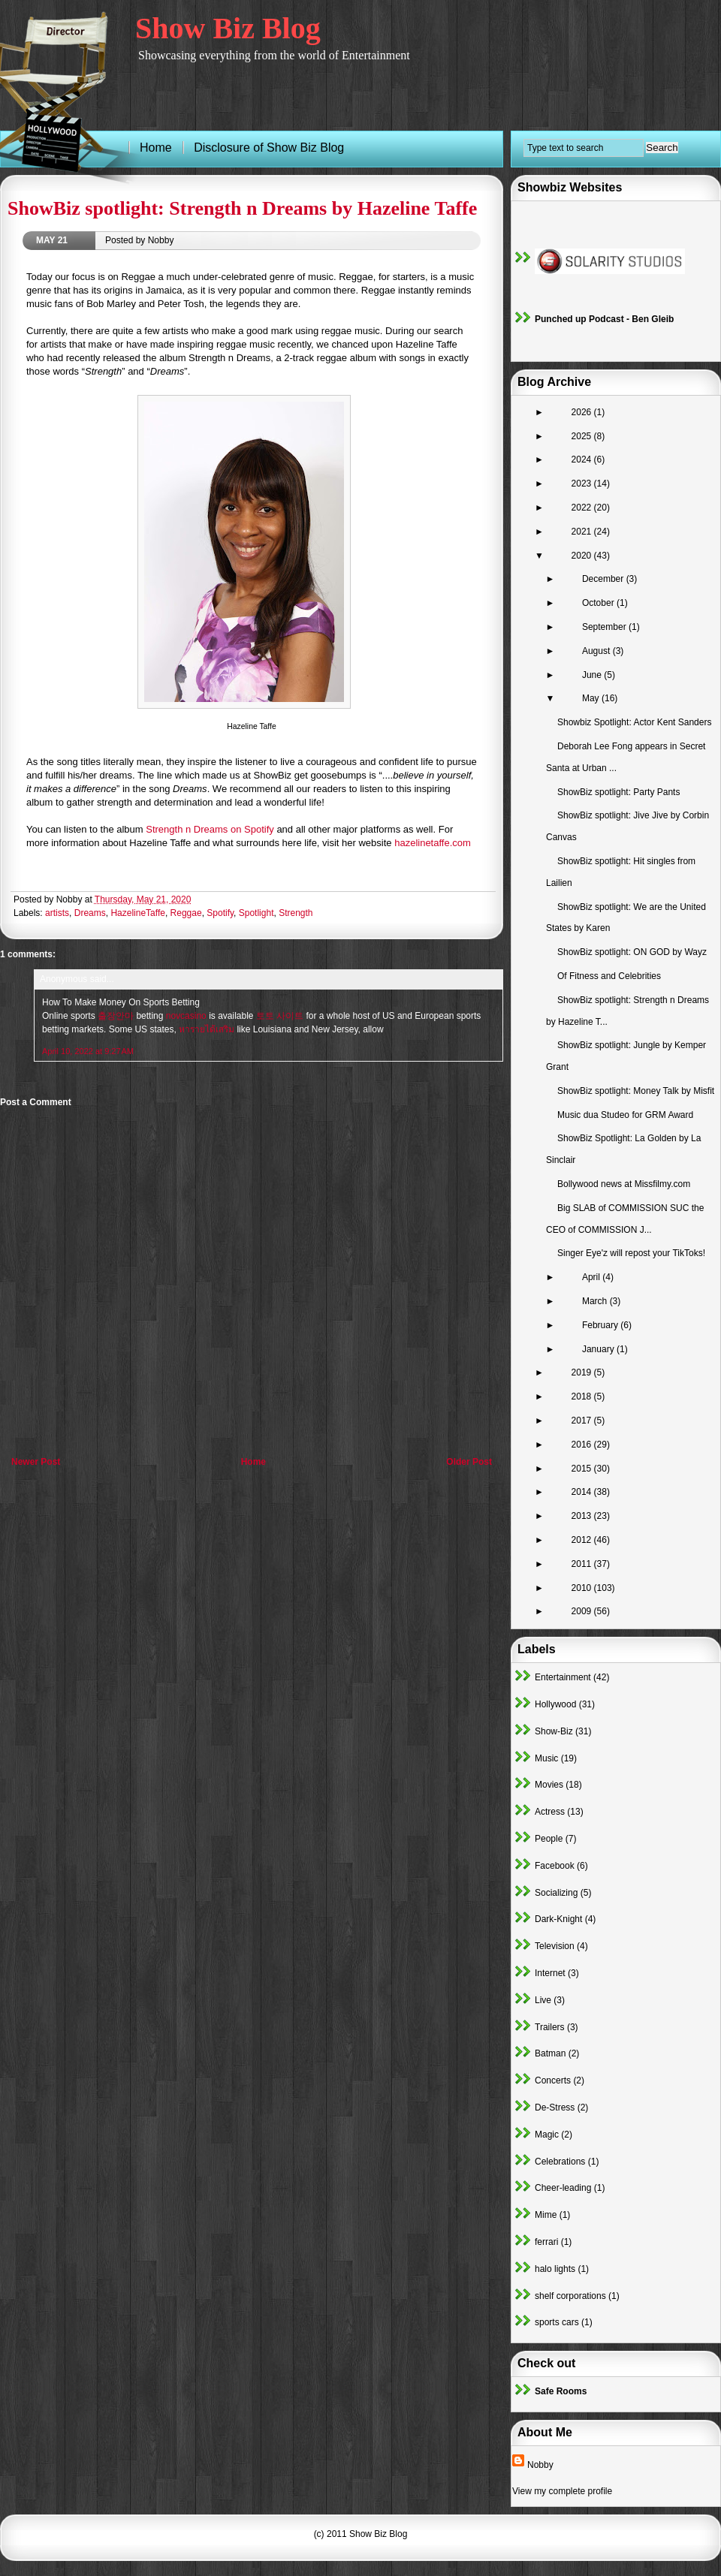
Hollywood (555, 1704)
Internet (550, 1973)
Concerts (553, 2080)
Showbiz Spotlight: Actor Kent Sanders (634, 722)
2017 (583, 1420)
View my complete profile (562, 2491)
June (593, 675)
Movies (549, 1784)
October (599, 603)
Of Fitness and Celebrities (609, 976)
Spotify (220, 913)
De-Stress (555, 2107)
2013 (583, 1516)
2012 (583, 1540)
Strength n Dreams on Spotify (210, 829)
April (592, 1277)
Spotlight (256, 913)
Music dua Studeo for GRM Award (625, 1115)
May (592, 698)
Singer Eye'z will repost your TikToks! (631, 1253)
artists (57, 913)
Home (253, 1462)
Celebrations (560, 2161)
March (596, 1301)
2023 (583, 483)
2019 (583, 1372)
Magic (547, 2134)
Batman (550, 2053)
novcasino (186, 1016)
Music (546, 1758)
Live (543, 2000)
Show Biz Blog (228, 28)
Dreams (90, 913)
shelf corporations (570, 2296)
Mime (546, 2215)
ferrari (546, 2242)
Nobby (540, 2465)
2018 (583, 1396)
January (599, 1349)
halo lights (555, 2269)
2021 (583, 531)
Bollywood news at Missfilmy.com (623, 1184)
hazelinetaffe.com (432, 842)
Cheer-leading (563, 2188)
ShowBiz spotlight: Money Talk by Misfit (635, 1091)
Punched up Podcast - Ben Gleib (604, 319)
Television (555, 1946)
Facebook (555, 1865)
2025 (583, 436)
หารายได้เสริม (206, 1029)
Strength (295, 913)
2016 (583, 1444)
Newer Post (35, 1462)
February (601, 1325)
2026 (583, 412)
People (549, 1838)
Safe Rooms (561, 2391)
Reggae (186, 913)
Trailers (550, 2027)
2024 (583, 459)
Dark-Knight (558, 1919)
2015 (583, 1468)
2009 (583, 1611)
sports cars (557, 2322)
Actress (550, 1811)
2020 (583, 555)
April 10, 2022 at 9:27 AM (88, 1051)
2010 (583, 1588)
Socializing (556, 1893)
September (605, 627)
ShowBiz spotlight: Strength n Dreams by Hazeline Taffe (242, 208)
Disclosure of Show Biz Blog (269, 147)
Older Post (469, 1462)
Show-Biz (554, 1731)
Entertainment (563, 1677)
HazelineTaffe (137, 913)
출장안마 (116, 1016)
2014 (583, 1492)
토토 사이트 (279, 1016)
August (597, 651)
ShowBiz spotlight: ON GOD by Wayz (632, 952)
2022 (583, 507)
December (604, 579)
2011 (583, 1564)
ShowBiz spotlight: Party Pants (618, 792)
